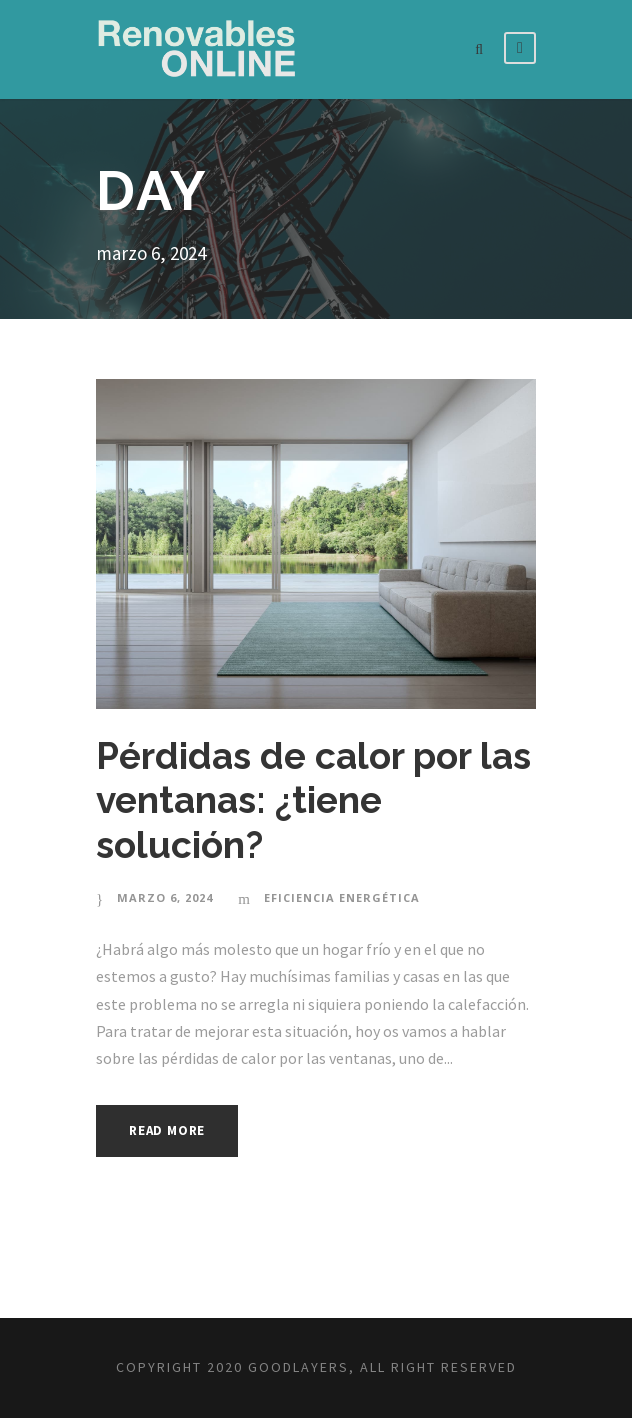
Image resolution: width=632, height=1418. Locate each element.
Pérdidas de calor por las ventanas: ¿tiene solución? (313, 800)
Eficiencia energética (342, 897)
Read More (167, 1130)
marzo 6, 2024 (165, 897)
